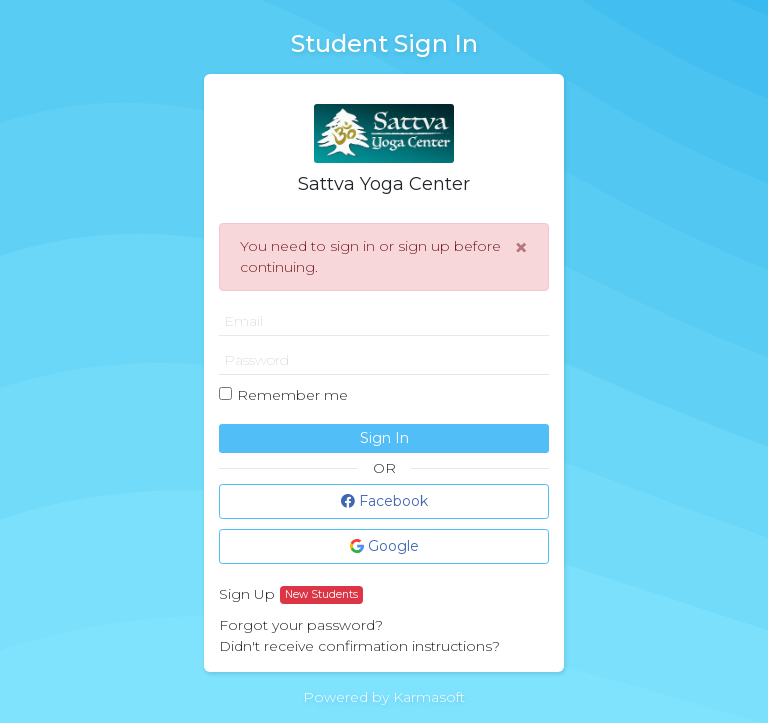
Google (384, 546)
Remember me (292, 395)
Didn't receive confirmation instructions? (359, 646)
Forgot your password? (301, 625)
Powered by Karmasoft (384, 697)
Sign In (384, 438)
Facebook (384, 501)
